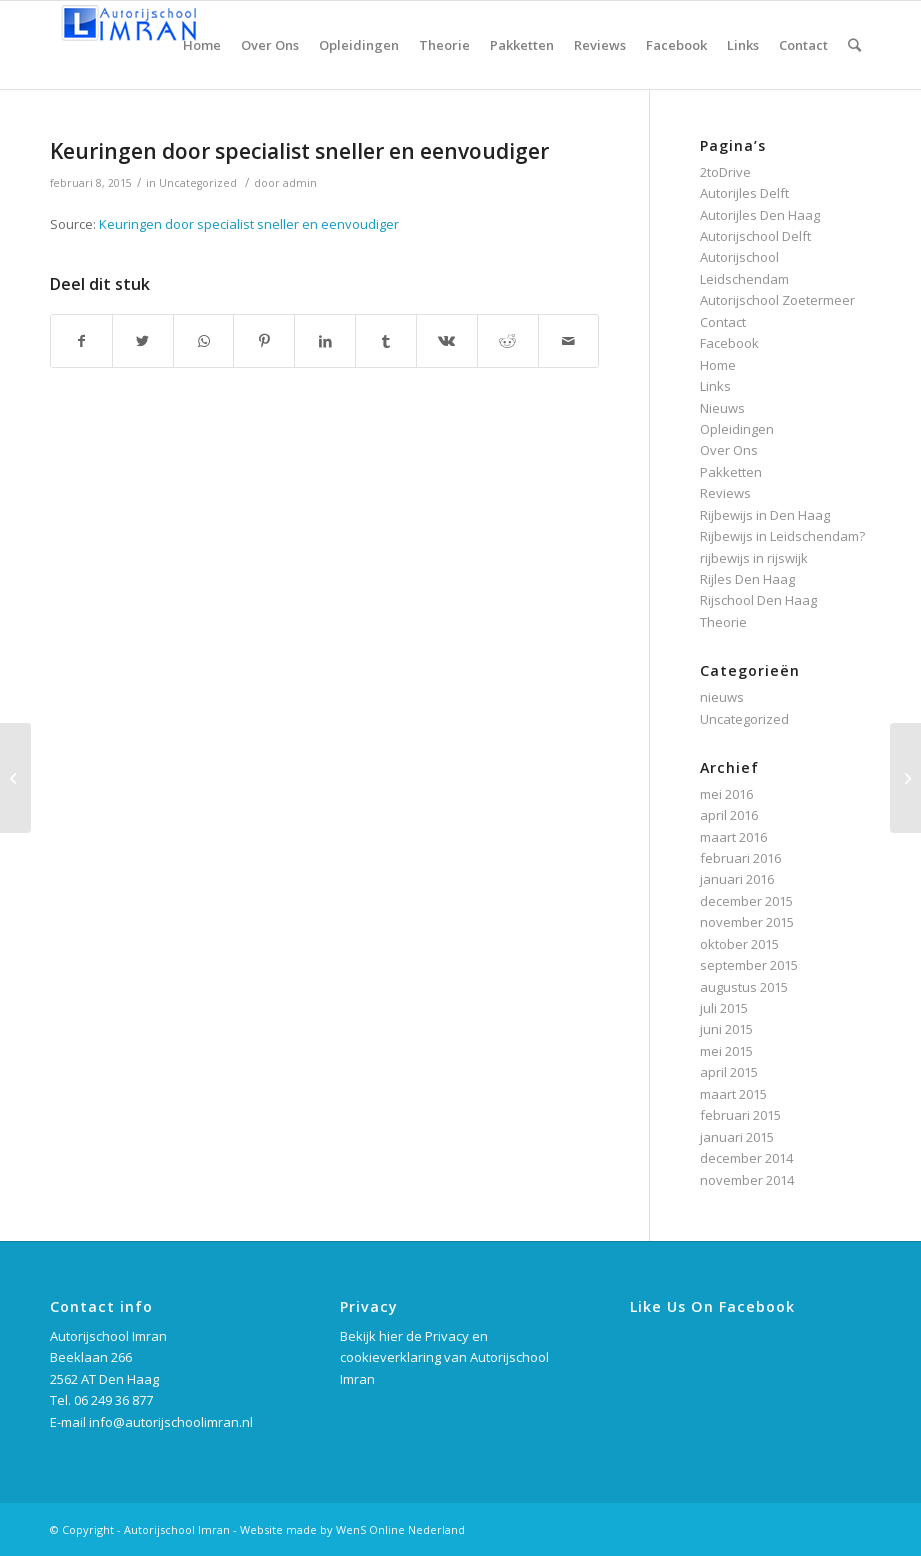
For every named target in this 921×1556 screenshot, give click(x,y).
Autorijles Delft (744, 193)
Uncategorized (198, 183)
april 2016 (729, 815)
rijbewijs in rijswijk (754, 558)
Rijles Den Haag (747, 579)
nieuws (722, 697)
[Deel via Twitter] (143, 341)
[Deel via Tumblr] (386, 341)
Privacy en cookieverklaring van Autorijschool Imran (444, 1357)
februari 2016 (740, 858)
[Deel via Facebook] (81, 341)
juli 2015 (724, 1008)
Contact (723, 322)
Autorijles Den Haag (760, 215)
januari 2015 (737, 1137)
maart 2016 (733, 837)
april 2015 (729, 1072)
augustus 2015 (744, 987)
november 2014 (747, 1180)
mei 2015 (726, 1051)
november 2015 (747, 922)
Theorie (723, 622)
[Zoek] (854, 45)
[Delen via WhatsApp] (204, 341)
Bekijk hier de (382, 1336)
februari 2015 (740, 1115)
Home (718, 365)
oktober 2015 (739, 944)
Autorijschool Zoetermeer (777, 300)
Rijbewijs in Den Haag (765, 515)
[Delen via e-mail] (569, 341)
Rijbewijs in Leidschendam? (782, 536)
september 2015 (749, 965)
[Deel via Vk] (447, 341)
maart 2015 (733, 1094)
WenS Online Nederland (400, 1529)
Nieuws (722, 408)
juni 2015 (726, 1029)
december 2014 (746, 1158)
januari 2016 (737, 879)
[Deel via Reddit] (508, 341)
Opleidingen (737, 429)
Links (715, 386)
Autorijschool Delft (755, 236)
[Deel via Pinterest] (264, 341)
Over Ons (729, 450)
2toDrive (725, 172)
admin (300, 183)
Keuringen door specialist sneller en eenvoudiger (299, 151)
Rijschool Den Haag (758, 600)
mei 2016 (726, 794)
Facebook (729, 343)
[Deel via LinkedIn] (325, 341)
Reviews (725, 493)
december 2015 (746, 901)
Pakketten (731, 472)
